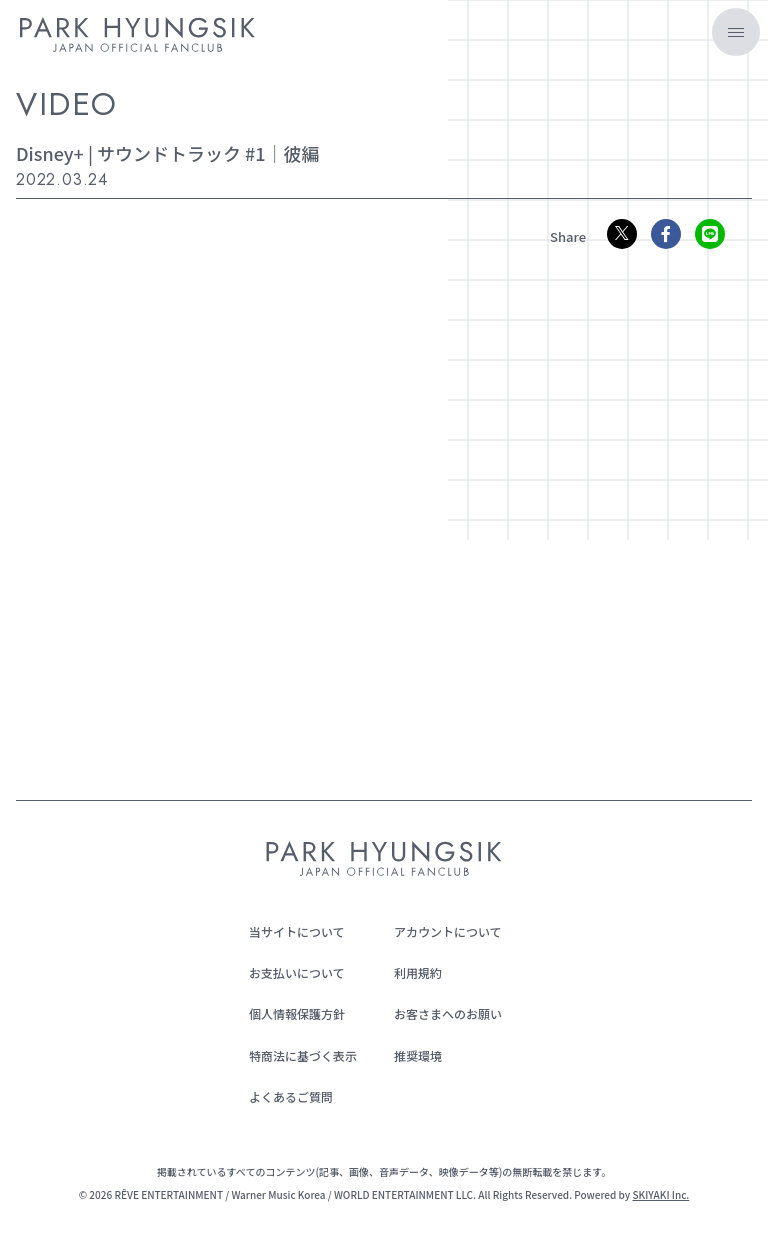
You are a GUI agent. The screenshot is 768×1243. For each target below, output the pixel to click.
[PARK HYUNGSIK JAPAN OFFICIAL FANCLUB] (137, 38)
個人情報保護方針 (297, 1013)
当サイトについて (297, 931)
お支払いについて (297, 972)
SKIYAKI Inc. (660, 1194)
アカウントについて (448, 931)
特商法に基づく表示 (303, 1055)
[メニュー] (736, 32)
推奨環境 (418, 1055)
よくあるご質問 (291, 1096)
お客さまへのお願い (448, 1013)
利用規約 (418, 972)
